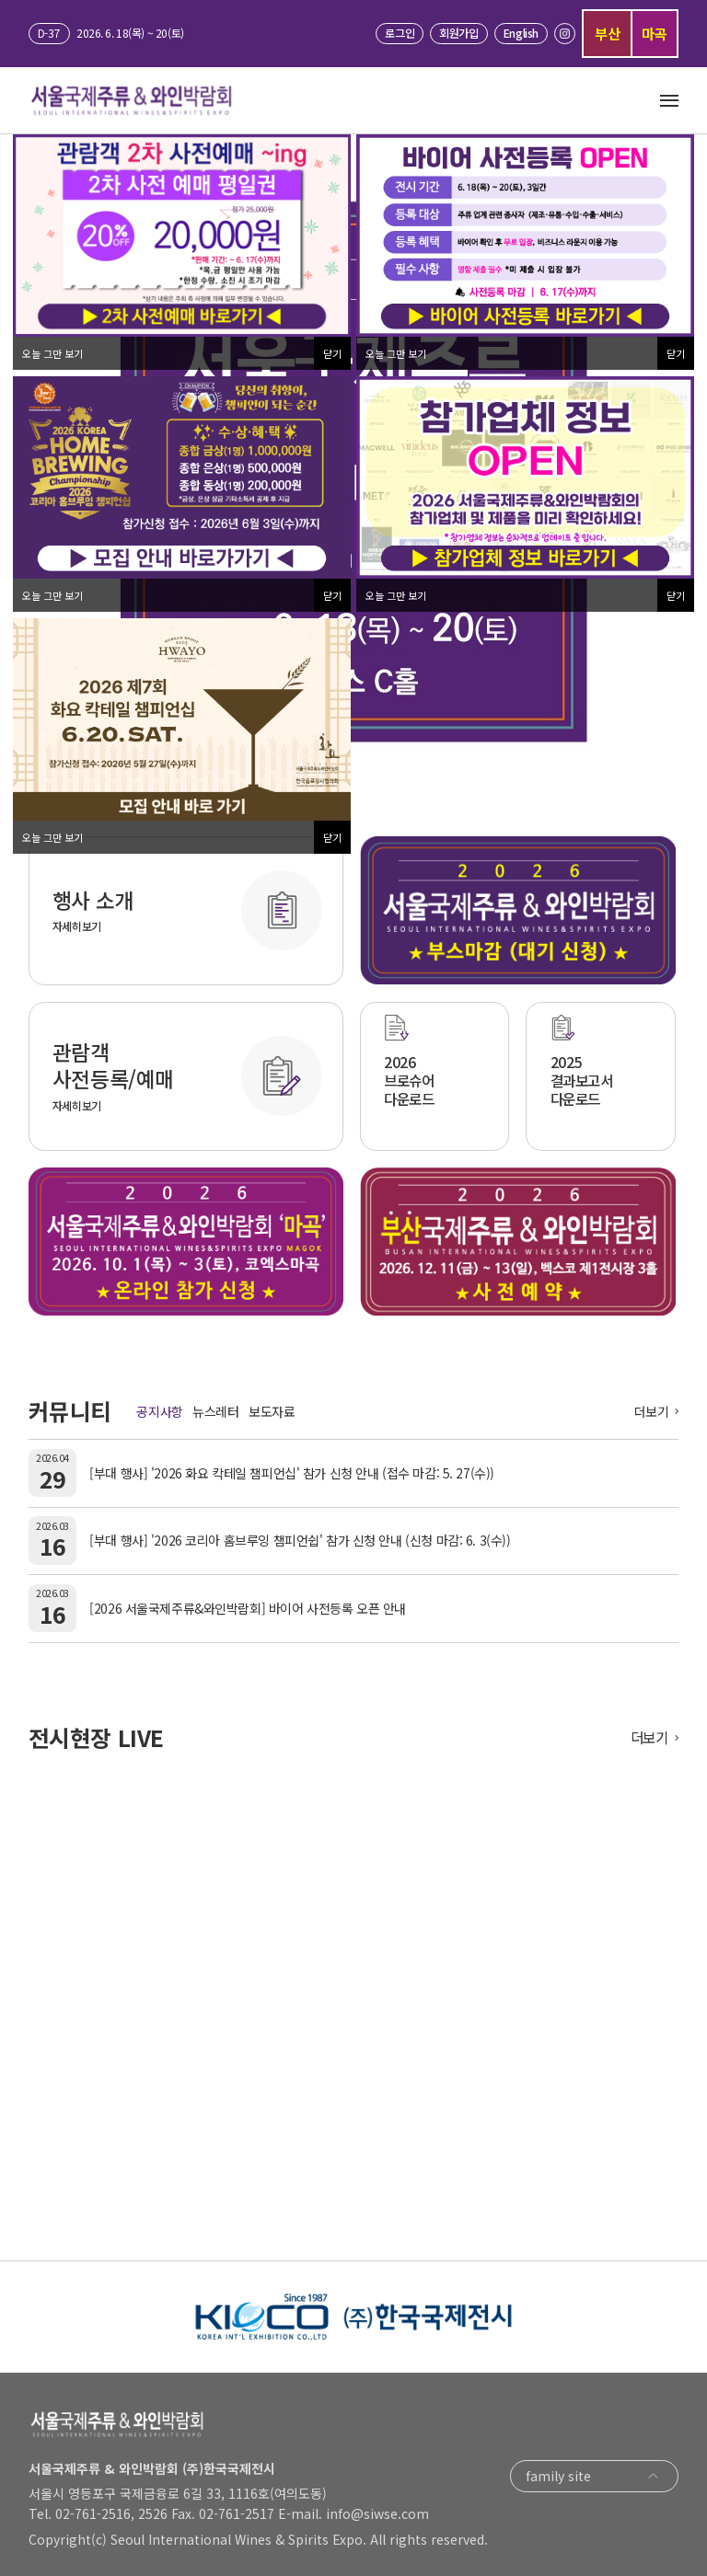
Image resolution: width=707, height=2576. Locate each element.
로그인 (399, 33)
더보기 (651, 1411)
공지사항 (159, 1411)
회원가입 (458, 33)
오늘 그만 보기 (52, 353)
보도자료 (272, 1411)
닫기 (332, 353)
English (521, 33)
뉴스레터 (215, 1411)
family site (594, 2476)
